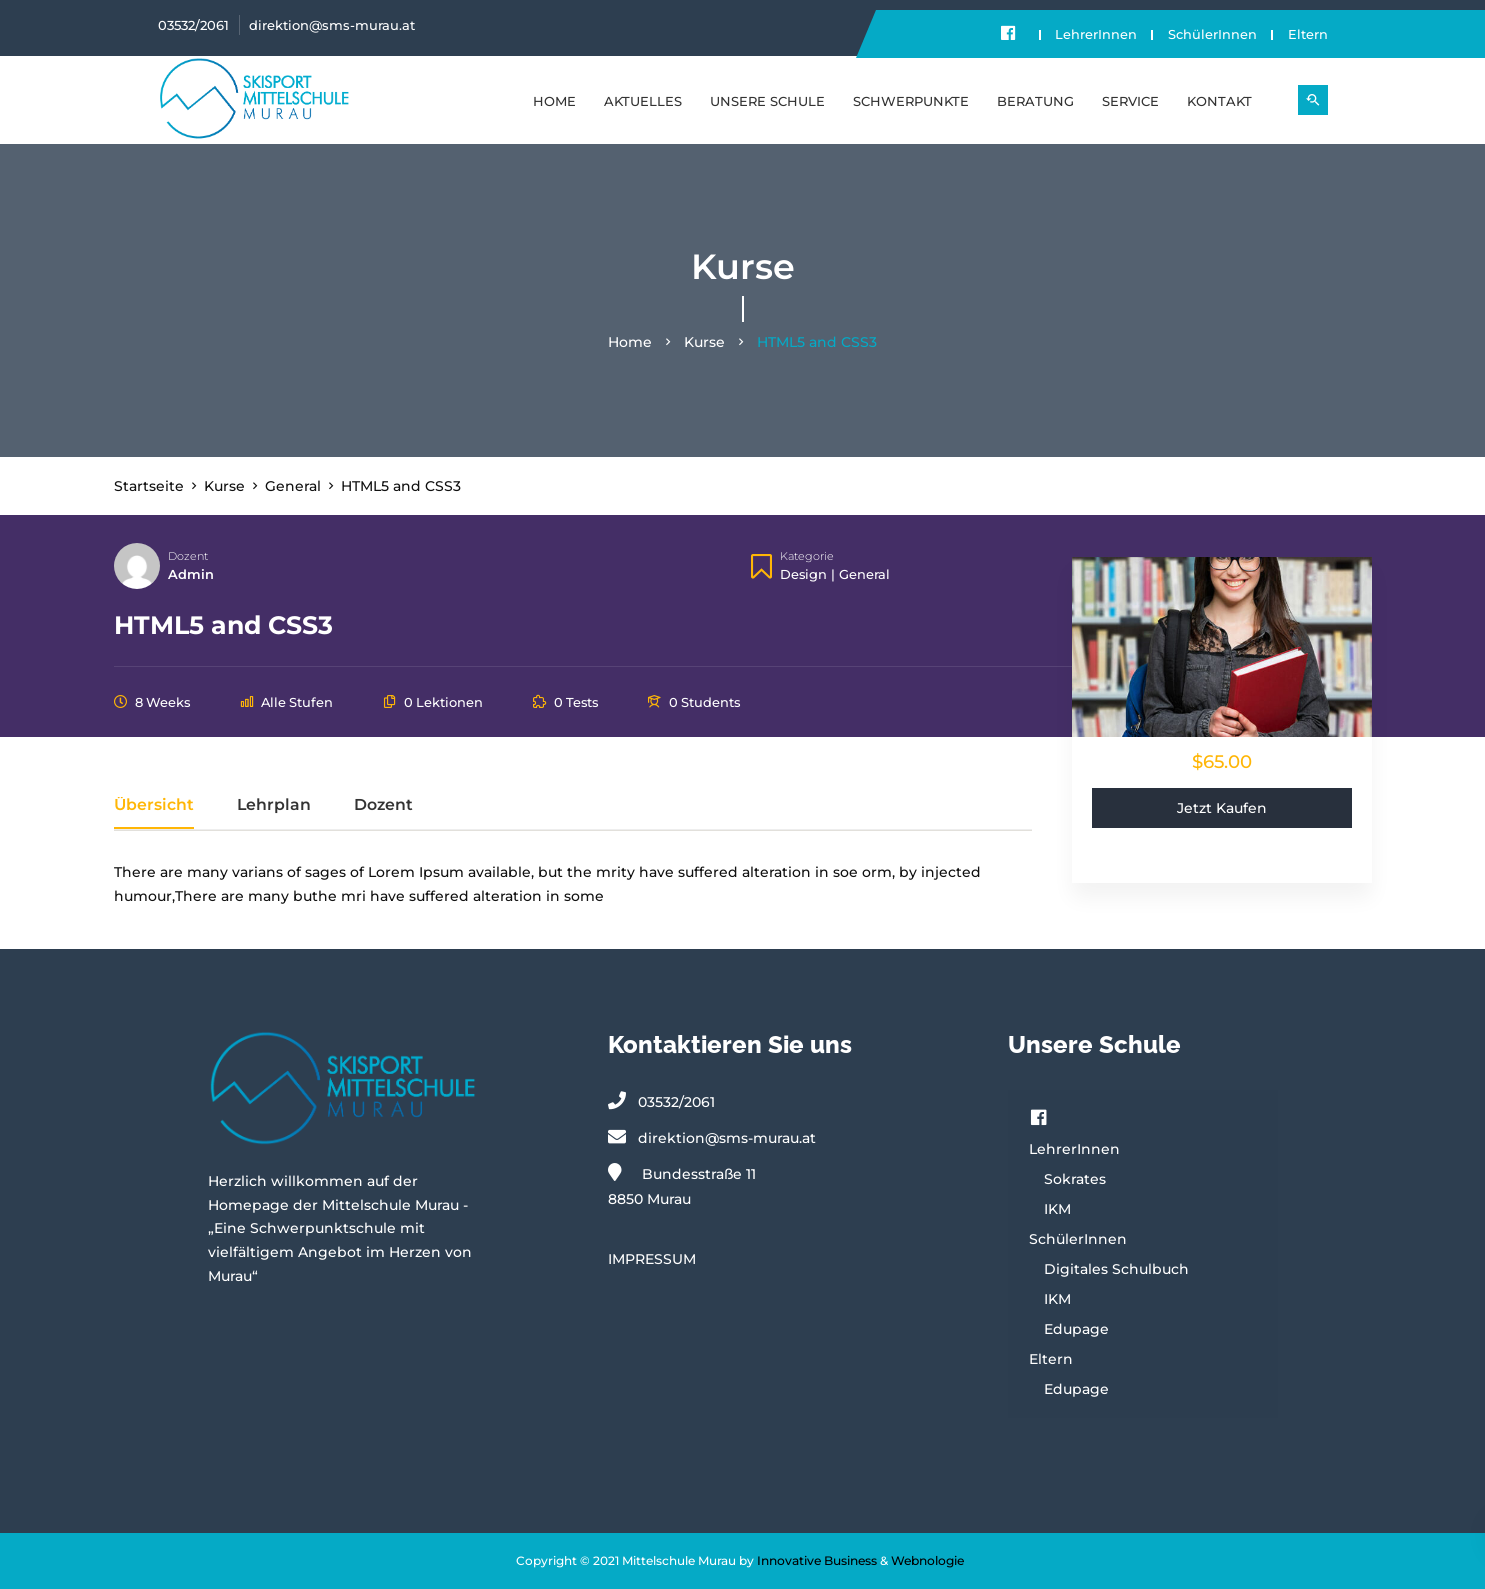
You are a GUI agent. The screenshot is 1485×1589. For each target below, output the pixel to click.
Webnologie (927, 1560)
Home (554, 100)
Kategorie (807, 557)
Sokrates (1075, 1179)
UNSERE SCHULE (767, 100)
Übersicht (154, 805)
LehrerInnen (1090, 34)
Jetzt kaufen (1222, 808)
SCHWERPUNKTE (911, 100)
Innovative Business (817, 1560)
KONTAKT (1219, 100)
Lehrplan (274, 805)
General (864, 574)
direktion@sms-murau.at (332, 25)
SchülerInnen (1209, 34)
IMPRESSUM (652, 1259)
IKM (1057, 1209)
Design (803, 574)
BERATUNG (1035, 100)
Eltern (1308, 34)
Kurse (704, 343)
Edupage (1076, 1329)
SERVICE (1130, 100)
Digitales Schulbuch (1116, 1269)
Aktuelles (643, 100)
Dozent (188, 557)
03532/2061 (193, 25)
